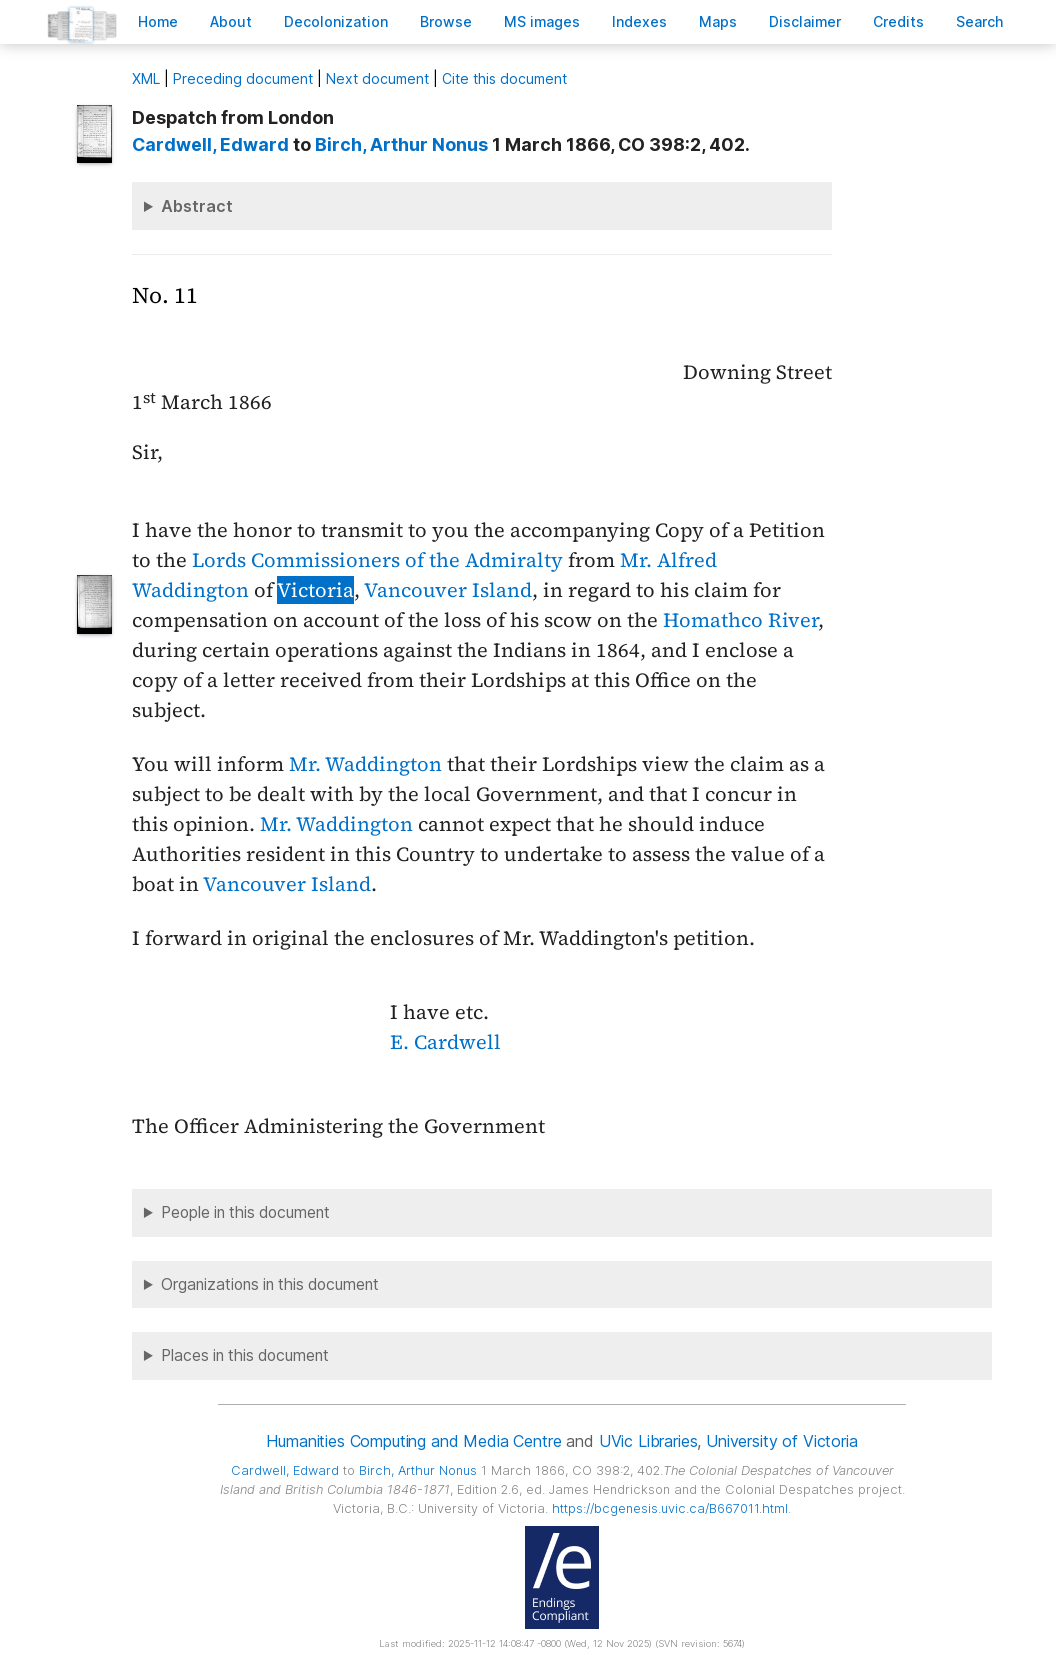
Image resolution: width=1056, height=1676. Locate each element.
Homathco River (740, 620)
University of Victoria (781, 1441)
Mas (718, 21)
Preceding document (243, 78)
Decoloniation (336, 21)
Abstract (197, 206)
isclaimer (805, 21)
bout (231, 21)
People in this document (245, 1212)
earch (980, 21)
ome (158, 21)
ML (146, 78)
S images (542, 21)
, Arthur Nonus (401, 144)
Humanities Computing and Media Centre (413, 1441)
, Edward (210, 144)
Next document (377, 78)
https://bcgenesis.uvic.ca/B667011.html (670, 1508)
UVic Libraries (648, 1441)
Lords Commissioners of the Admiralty (377, 560)
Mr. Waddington (365, 764)
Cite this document (504, 78)
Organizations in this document (270, 1284)
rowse (446, 21)
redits (898, 21)
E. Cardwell (445, 1042)
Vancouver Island (448, 590)
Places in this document (245, 1355)
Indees (639, 21)
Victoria (315, 590)
